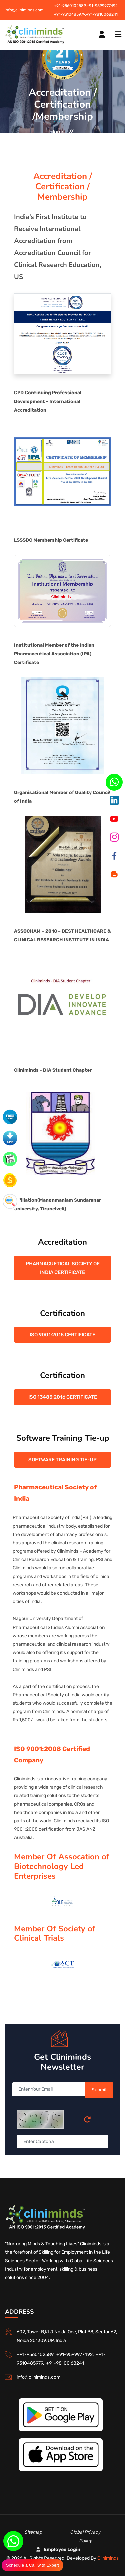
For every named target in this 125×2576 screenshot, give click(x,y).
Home (57, 132)
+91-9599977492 (102, 5)
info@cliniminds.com (24, 10)
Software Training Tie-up (62, 1460)
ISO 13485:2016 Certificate (62, 1397)
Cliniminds (108, 2558)
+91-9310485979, (70, 14)
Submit (99, 2090)
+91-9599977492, (76, 2354)
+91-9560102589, (70, 5)
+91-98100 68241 (65, 2363)
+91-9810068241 (102, 14)
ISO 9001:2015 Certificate (62, 1335)
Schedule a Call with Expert (32, 2565)
